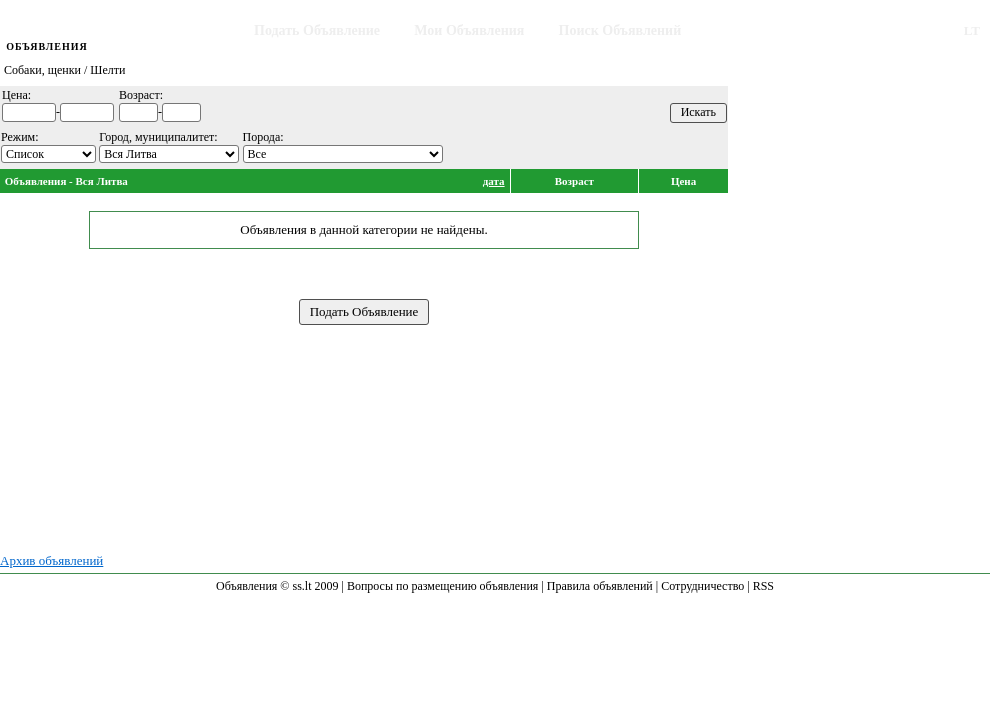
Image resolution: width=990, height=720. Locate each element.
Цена (683, 181)
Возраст (574, 181)
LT (972, 30)
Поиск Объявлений (620, 30)
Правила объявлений (600, 586)
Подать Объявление (317, 30)
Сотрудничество (702, 586)
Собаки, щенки (42, 70)
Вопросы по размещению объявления (442, 586)
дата (494, 181)
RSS (763, 586)
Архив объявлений (51, 560)
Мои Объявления (469, 30)
